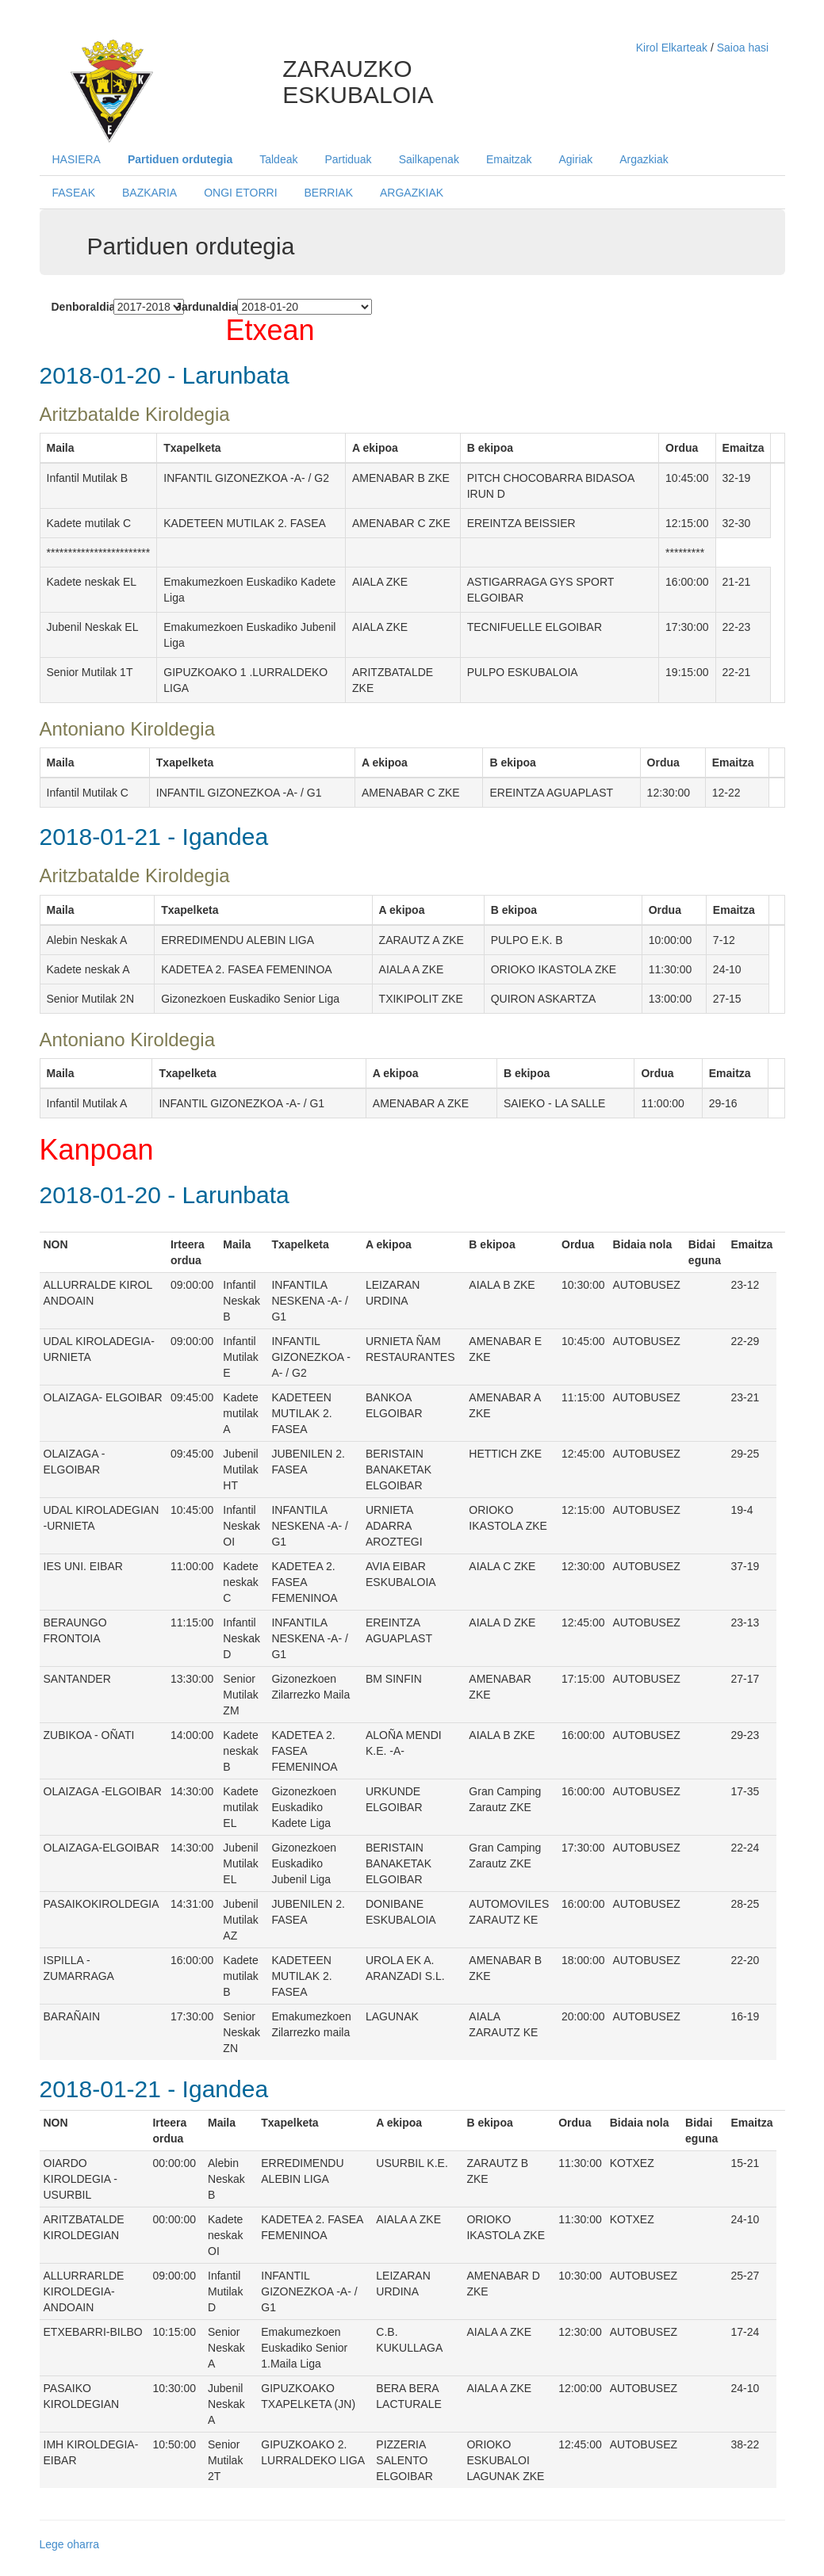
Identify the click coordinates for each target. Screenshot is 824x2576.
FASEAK (73, 192)
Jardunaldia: (200, 306)
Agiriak (575, 159)
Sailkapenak (429, 159)
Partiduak (347, 159)
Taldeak (278, 159)
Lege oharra (70, 2544)
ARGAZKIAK (411, 192)
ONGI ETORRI (240, 192)
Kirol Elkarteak (673, 47)
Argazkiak (643, 159)
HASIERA (76, 159)
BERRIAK (329, 192)
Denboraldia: (77, 306)
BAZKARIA (149, 192)
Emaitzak (509, 159)
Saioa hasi (742, 47)
